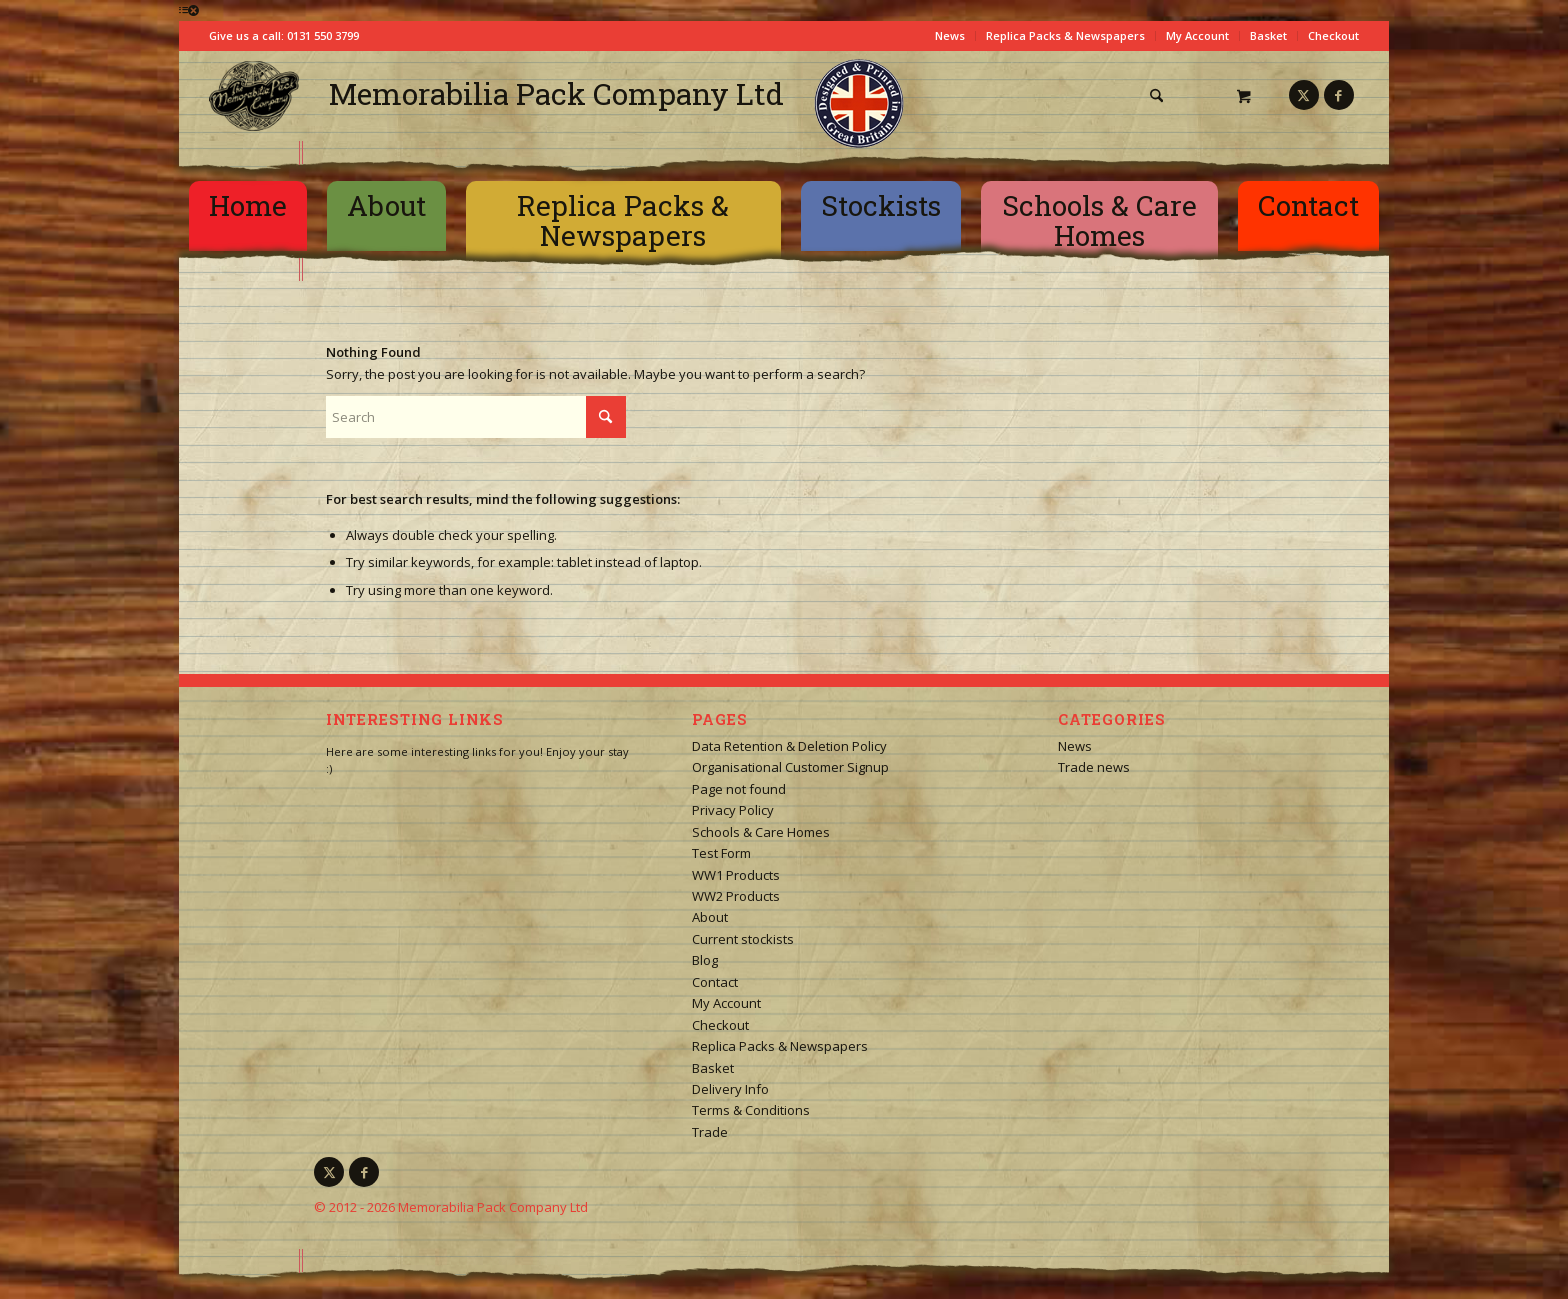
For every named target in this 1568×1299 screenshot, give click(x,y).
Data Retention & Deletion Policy (789, 746)
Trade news (1094, 767)
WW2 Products (736, 896)
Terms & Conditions (751, 1110)
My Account (1197, 35)
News (950, 35)
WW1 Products (736, 875)
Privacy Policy (733, 810)
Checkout (1333, 35)
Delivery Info (730, 1089)
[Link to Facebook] (1339, 95)
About (710, 917)
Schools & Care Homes (761, 832)
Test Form (721, 853)
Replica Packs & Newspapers (1065, 35)
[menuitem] (1164, 96)
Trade (710, 1132)
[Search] (1156, 96)
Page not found (739, 789)
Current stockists (743, 939)
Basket (1268, 35)
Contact (715, 982)
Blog (705, 960)
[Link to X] (1304, 95)
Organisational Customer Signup (790, 767)
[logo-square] (254, 96)
